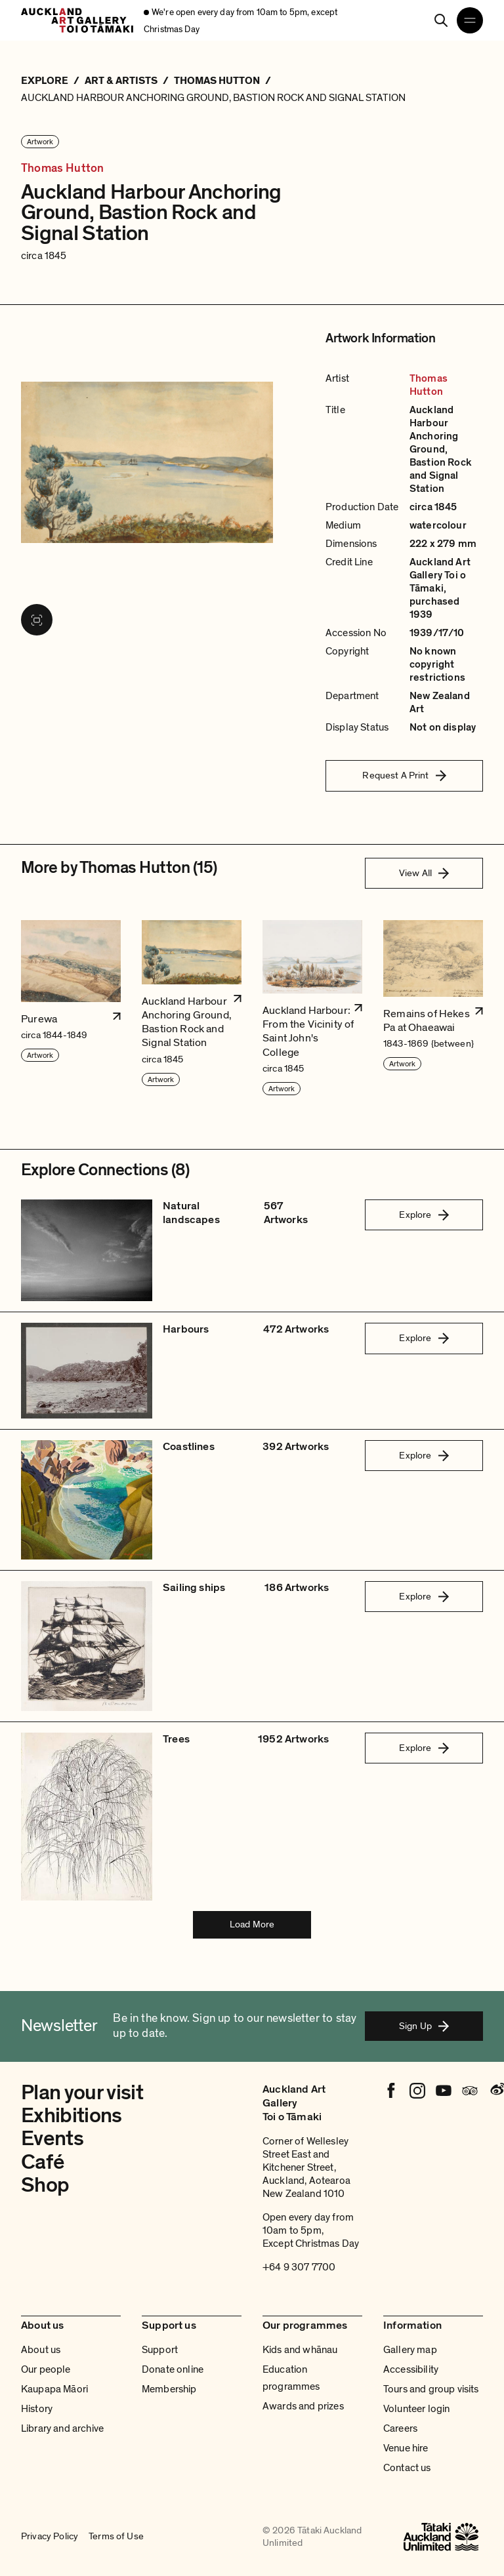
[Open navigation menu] (470, 20)
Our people (46, 2369)
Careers (400, 2428)
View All (424, 872)
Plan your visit (82, 2092)
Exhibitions (71, 2115)
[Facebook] (391, 2091)
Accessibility (410, 2369)
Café (42, 2162)
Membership (169, 2389)
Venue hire (406, 2448)
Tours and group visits (431, 2389)
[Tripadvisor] (470, 2091)
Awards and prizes (303, 2406)
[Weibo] (496, 2091)
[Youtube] (444, 2091)
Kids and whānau (299, 2350)
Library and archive (62, 2428)
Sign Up (424, 2025)
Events (52, 2138)
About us (40, 2350)
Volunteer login (416, 2409)
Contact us (407, 2468)
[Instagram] (417, 2091)
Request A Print (404, 775)
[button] (71, 1008)
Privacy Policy (49, 2536)
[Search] (441, 20)
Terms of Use (116, 2536)
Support (160, 2350)
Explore (423, 1214)
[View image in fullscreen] (36, 619)
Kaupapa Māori (54, 2389)
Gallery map (410, 2350)
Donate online (172, 2369)
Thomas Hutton (62, 168)
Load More (252, 1924)
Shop (45, 2185)
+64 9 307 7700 (298, 2267)
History (36, 2409)
